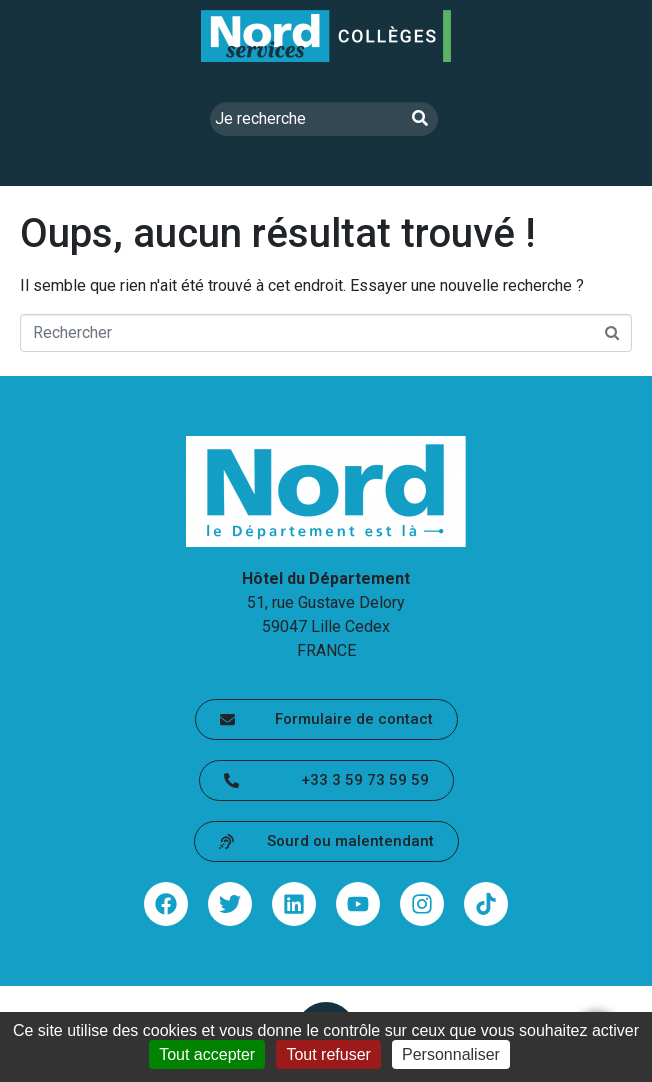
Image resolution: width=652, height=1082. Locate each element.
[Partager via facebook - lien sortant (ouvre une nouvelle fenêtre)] (166, 904)
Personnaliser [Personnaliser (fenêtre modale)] (451, 1054)
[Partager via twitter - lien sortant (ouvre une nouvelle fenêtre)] (230, 904)
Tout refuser (328, 1054)
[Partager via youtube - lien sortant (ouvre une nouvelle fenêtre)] (358, 904)
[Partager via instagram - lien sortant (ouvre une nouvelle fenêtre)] (422, 904)
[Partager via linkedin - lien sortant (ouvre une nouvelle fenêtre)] (294, 904)
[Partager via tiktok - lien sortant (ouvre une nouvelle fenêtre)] (486, 904)
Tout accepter (207, 1054)
